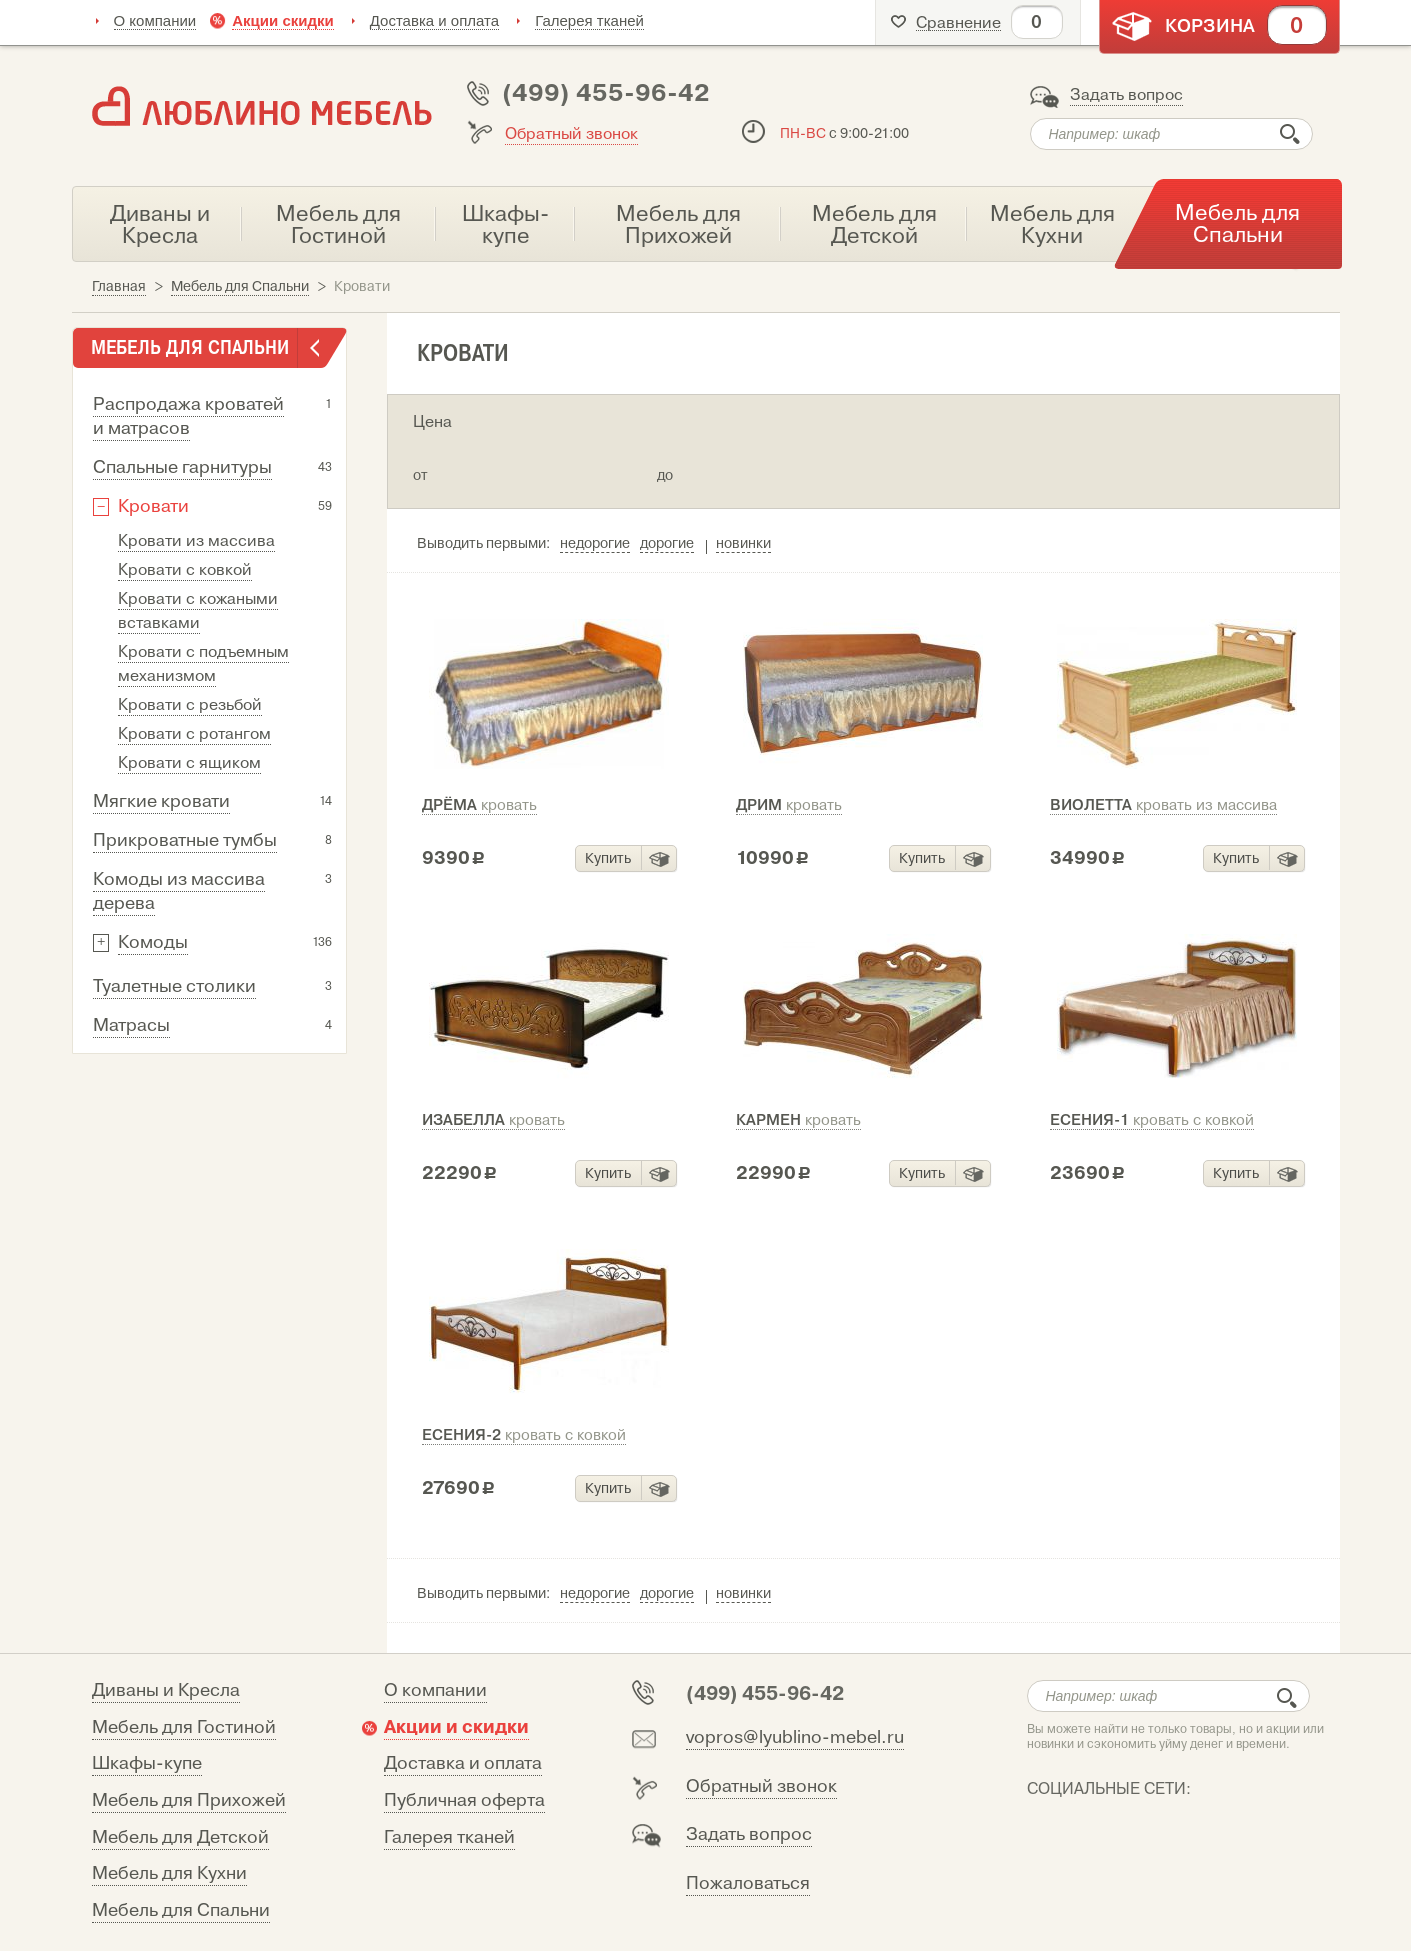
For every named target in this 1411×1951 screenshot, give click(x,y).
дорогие (667, 543)
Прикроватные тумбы (185, 840)
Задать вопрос (1126, 95)
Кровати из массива (196, 541)
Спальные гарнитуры (182, 467)
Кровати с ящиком (189, 763)
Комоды (153, 942)
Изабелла (493, 1120)
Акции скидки (283, 20)
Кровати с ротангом (194, 734)
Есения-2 (524, 1435)
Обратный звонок (571, 134)
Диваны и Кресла (166, 1690)
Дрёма (479, 805)
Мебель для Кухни (169, 1873)
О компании (155, 20)
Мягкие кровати (161, 801)
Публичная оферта (464, 1800)
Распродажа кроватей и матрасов (188, 416)
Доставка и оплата (434, 20)
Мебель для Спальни (181, 1910)
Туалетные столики (174, 986)
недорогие (595, 543)
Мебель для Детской (180, 1837)
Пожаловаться (748, 1883)
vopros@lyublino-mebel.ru (795, 1737)
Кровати (153, 506)
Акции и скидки (456, 1727)
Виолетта (1163, 805)
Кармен (798, 1120)
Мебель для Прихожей (189, 1800)
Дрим (789, 805)
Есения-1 (1152, 1120)
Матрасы (131, 1025)
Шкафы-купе (147, 1763)
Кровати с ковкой (185, 570)
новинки (743, 543)
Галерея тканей (589, 20)
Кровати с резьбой (190, 705)
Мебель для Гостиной (184, 1727)
